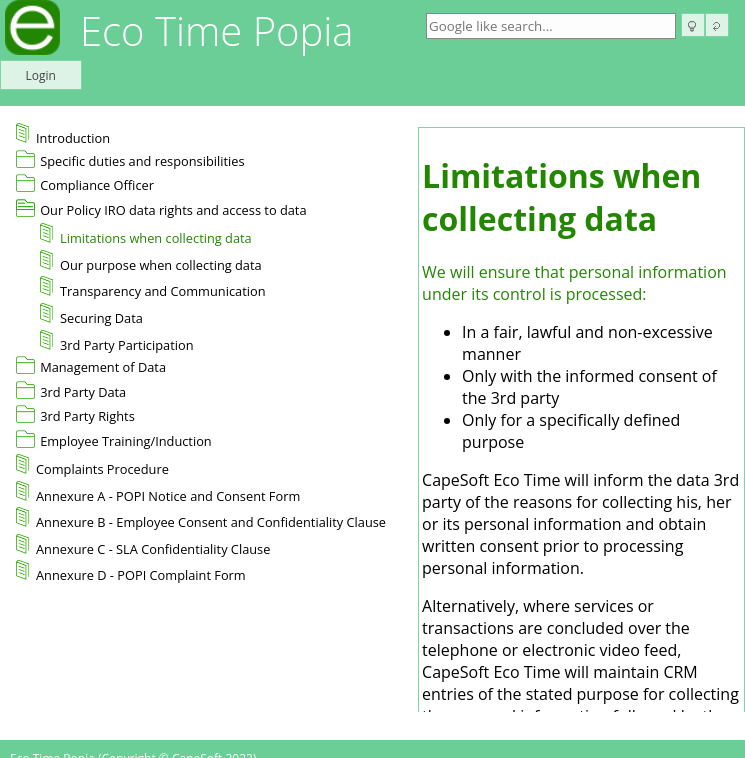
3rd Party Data (83, 392)
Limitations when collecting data (146, 235)
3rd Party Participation (117, 342)
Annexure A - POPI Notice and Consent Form (158, 493)
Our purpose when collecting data (151, 262)
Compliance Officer (97, 185)
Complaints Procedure (92, 466)
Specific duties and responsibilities (142, 161)
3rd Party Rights (87, 416)
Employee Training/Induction (126, 441)
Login (41, 75)
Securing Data (91, 315)
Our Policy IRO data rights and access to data (173, 210)
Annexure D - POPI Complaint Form (131, 572)
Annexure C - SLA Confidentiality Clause (143, 546)
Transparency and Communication (152, 288)
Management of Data (103, 367)
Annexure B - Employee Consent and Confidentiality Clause (201, 519)
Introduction (63, 135)
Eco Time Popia (217, 30)
